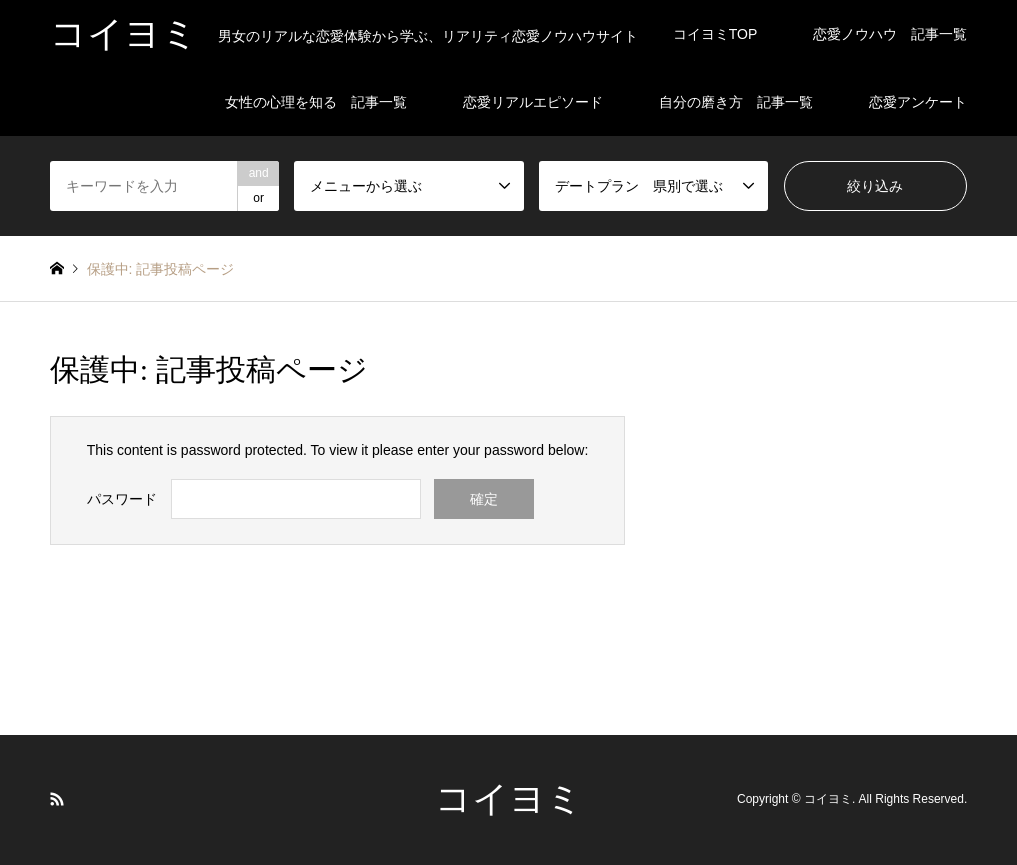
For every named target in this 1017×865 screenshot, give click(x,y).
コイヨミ (509, 799)
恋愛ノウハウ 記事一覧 (890, 34)
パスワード (122, 499)
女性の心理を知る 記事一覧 (316, 102)
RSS (57, 799)
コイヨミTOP (715, 34)
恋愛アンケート (918, 102)
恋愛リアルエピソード (533, 102)
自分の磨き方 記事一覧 (736, 102)
